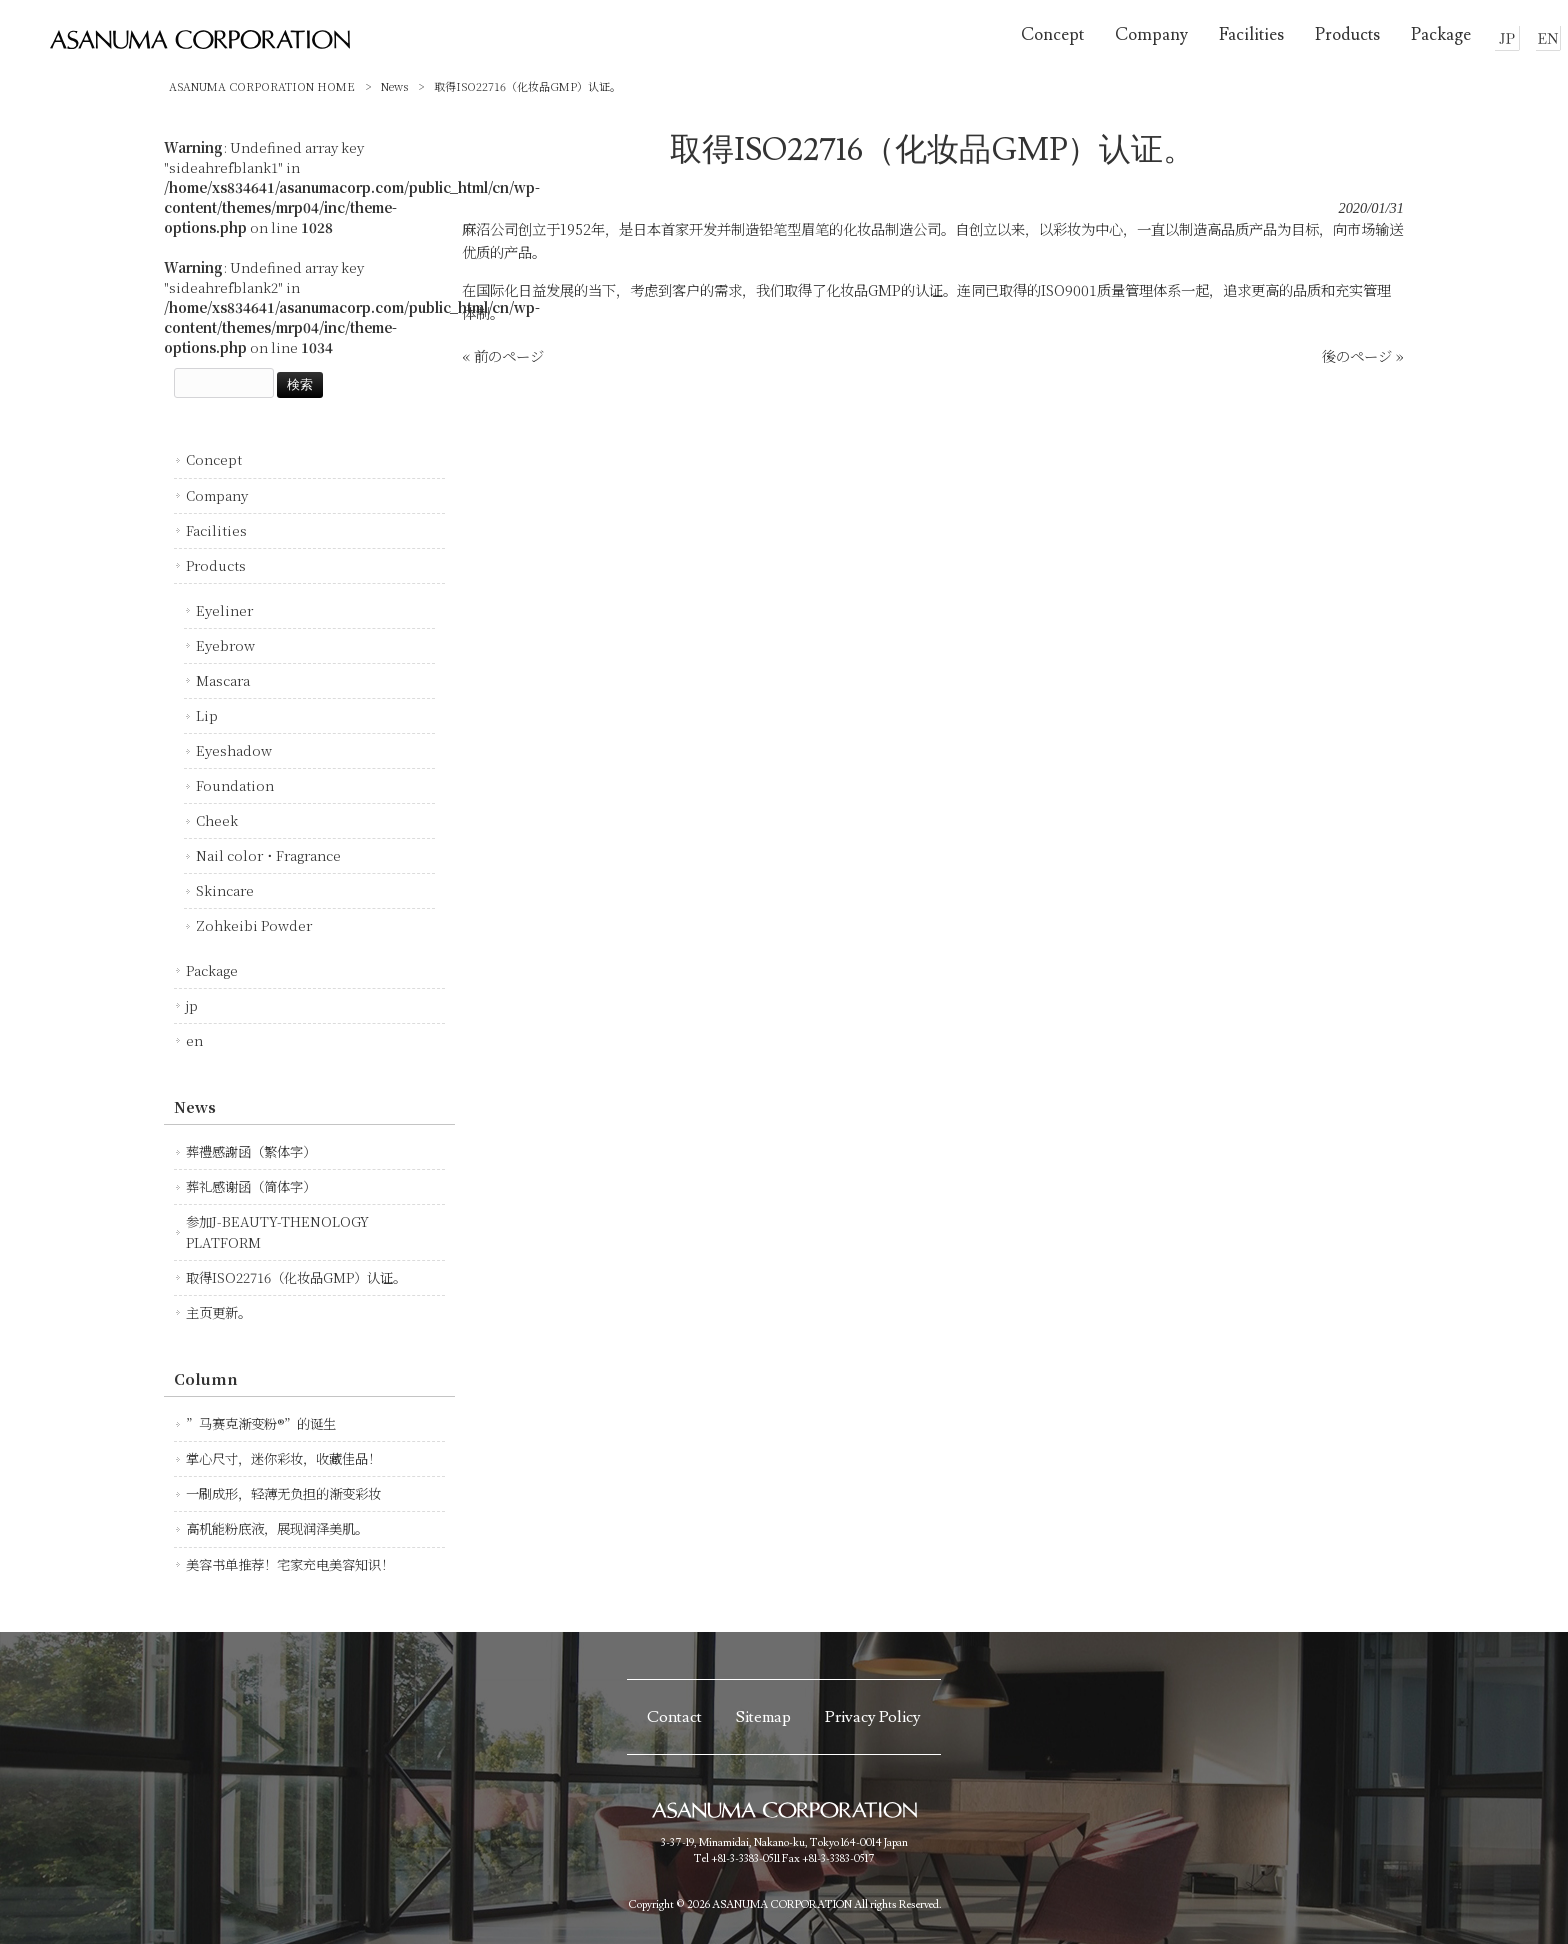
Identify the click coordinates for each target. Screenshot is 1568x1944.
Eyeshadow (234, 750)
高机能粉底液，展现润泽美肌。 (277, 1528)
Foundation (235, 785)
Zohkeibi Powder (254, 925)
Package (212, 970)
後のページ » (1363, 355)
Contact (674, 1717)
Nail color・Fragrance (268, 855)
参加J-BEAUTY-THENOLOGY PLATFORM (277, 1231)
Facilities (216, 530)
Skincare (225, 890)
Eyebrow (225, 645)
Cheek (217, 820)
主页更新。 (218, 1312)
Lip (207, 715)
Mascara (223, 680)
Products (216, 565)
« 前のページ (503, 355)
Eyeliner (224, 610)
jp (192, 1005)
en (194, 1040)
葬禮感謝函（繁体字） (251, 1151)
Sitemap (763, 1717)
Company (217, 495)
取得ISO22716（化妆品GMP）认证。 (296, 1277)
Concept (214, 459)
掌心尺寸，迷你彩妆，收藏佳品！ (283, 1458)
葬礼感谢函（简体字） (251, 1186)
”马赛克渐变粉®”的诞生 (261, 1423)
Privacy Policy (873, 1717)
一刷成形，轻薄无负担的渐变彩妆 (283, 1493)
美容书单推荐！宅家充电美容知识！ (290, 1564)
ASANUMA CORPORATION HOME (262, 86)
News (394, 86)
